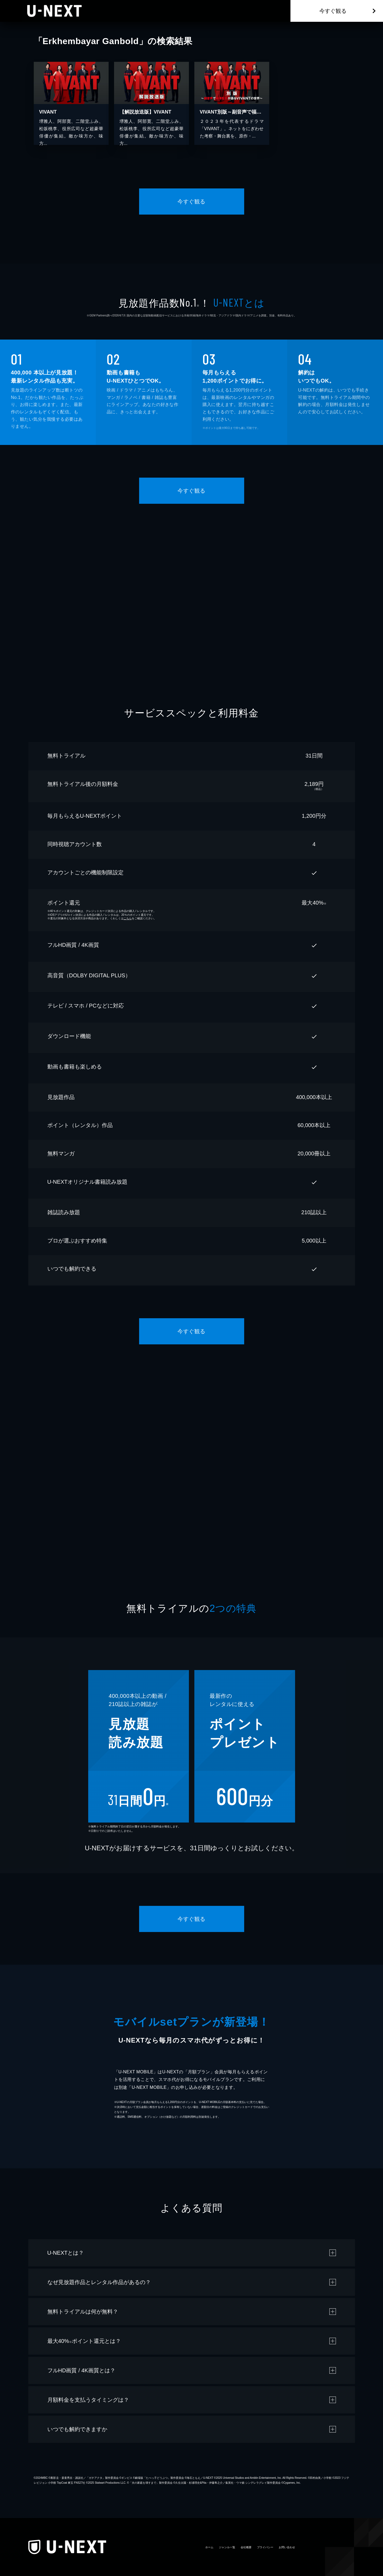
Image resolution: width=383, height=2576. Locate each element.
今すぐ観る (333, 11)
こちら (128, 918)
